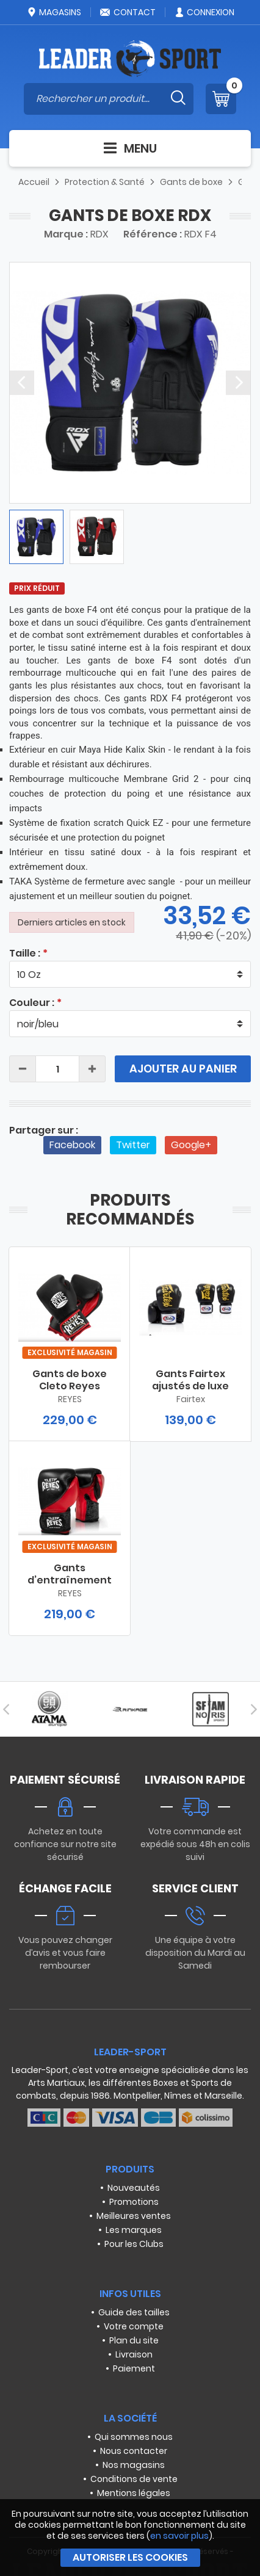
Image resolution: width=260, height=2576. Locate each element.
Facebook (72, 1145)
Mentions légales (133, 2493)
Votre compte (134, 2326)
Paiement (134, 2368)
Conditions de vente (134, 2479)
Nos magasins (134, 2465)
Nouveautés (133, 2188)
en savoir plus (179, 2536)
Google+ (191, 1145)
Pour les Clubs (134, 2244)
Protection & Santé (105, 182)
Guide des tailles (134, 2312)
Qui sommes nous (134, 2437)
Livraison (134, 2354)
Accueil (33, 182)
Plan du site (134, 2340)
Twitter (133, 1145)
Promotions (134, 2202)
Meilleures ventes (133, 2216)
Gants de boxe (191, 182)
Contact (127, 12)
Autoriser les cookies (130, 2557)
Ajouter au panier (183, 1068)
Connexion (204, 12)
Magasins (53, 12)
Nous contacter (133, 2451)
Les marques (134, 2230)
